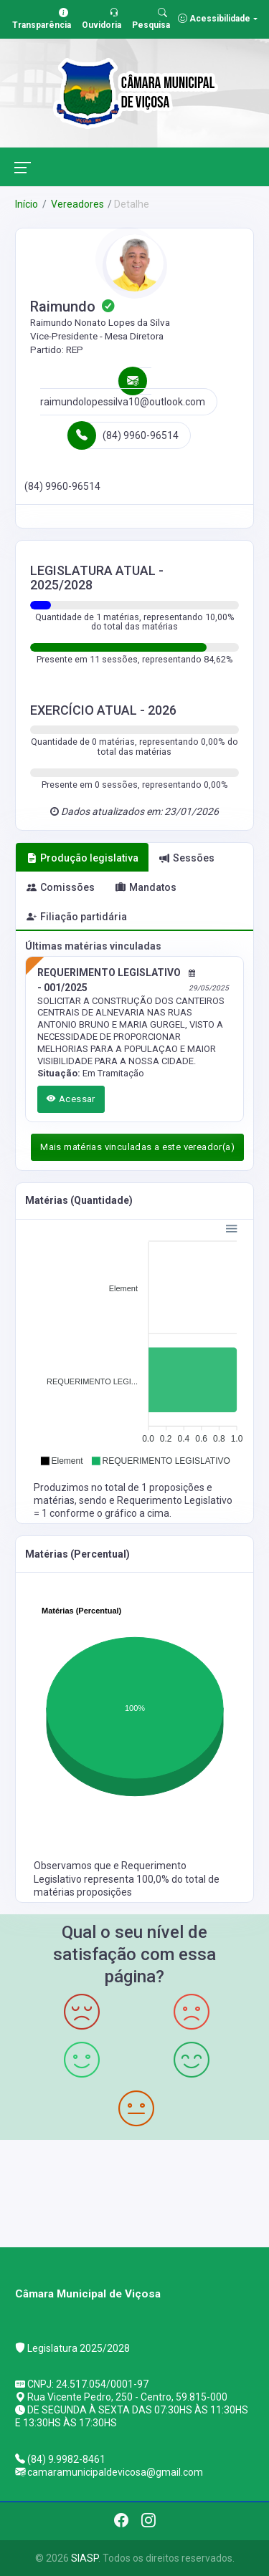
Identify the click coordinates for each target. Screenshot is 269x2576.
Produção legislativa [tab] (82, 858)
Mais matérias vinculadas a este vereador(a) (137, 1147)
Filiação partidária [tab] (77, 916)
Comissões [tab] (61, 887)
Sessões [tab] (186, 858)
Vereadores (76, 204)
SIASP (84, 2558)
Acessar (71, 1099)
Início (26, 204)
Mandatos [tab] (145, 887)
